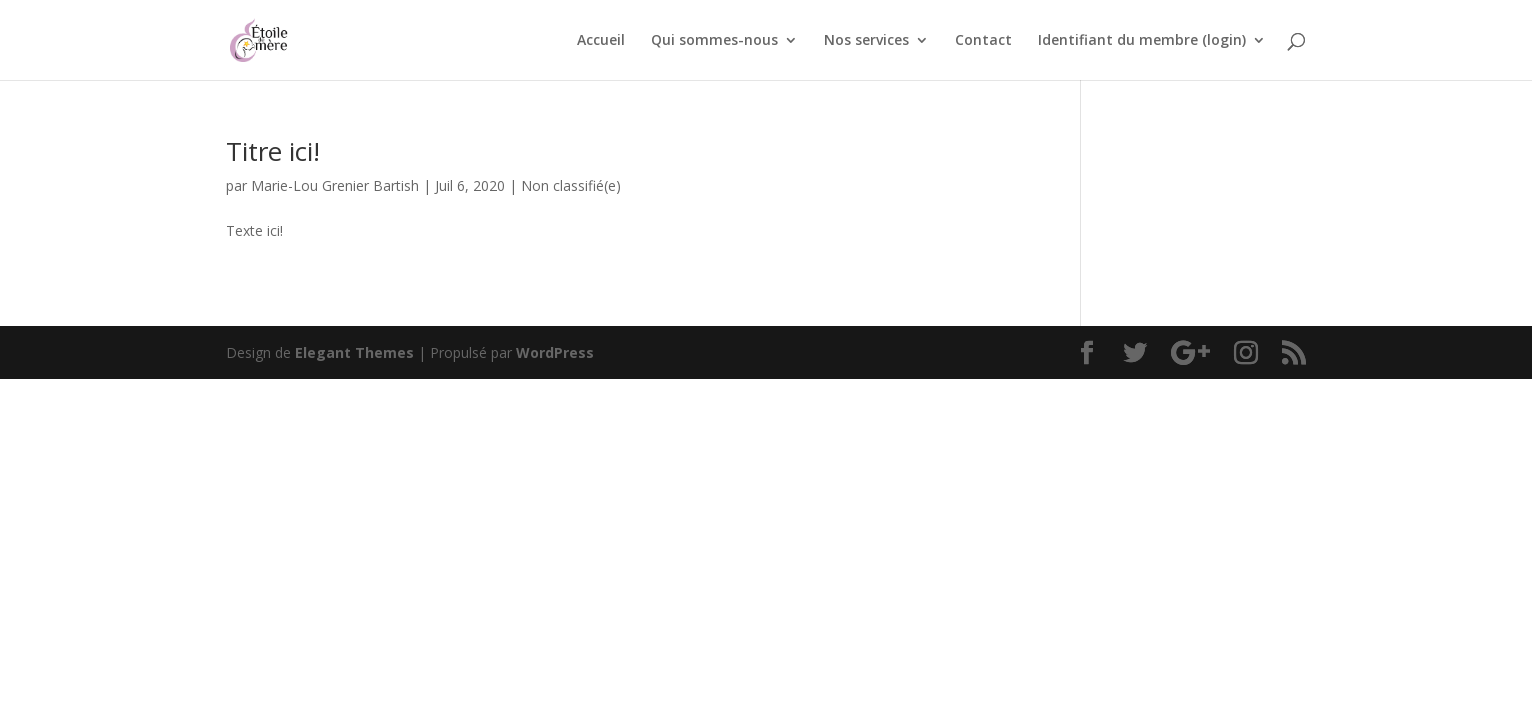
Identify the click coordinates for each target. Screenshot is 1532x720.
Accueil (601, 41)
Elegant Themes (354, 352)
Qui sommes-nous (714, 41)
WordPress (555, 352)
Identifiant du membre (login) (1142, 41)
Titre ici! (273, 151)
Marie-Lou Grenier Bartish (335, 185)
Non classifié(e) (571, 185)
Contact (983, 41)
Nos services (866, 41)
